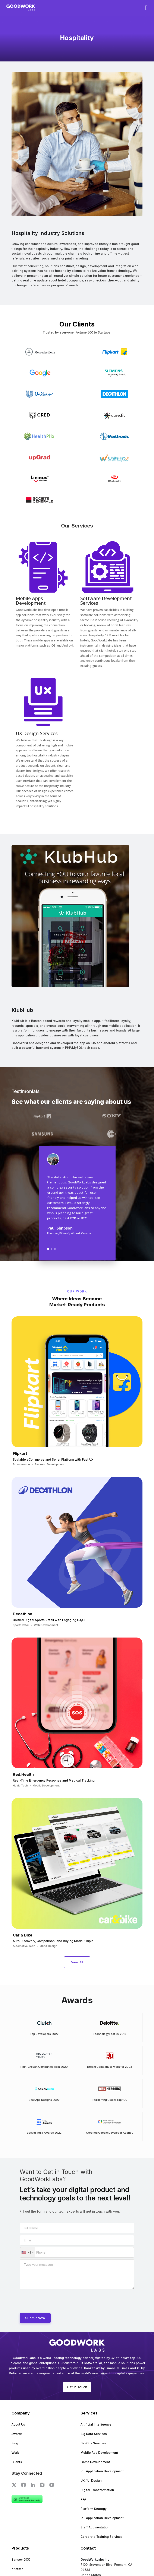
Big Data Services (94, 2433)
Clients (17, 2461)
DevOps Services (93, 2442)
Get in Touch (77, 2386)
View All (77, 1961)
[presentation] (52, 2300)
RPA (83, 2498)
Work (15, 2452)
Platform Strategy (94, 2508)
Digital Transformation (97, 2489)
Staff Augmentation (95, 2526)
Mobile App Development (99, 2452)
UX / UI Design (91, 2480)
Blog (15, 2442)
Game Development (95, 2461)
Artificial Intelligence (96, 2424)
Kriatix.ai (18, 2568)
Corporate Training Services (101, 2536)
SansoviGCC (21, 2559)
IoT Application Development (102, 2470)
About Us (18, 2424)
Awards (17, 2433)
